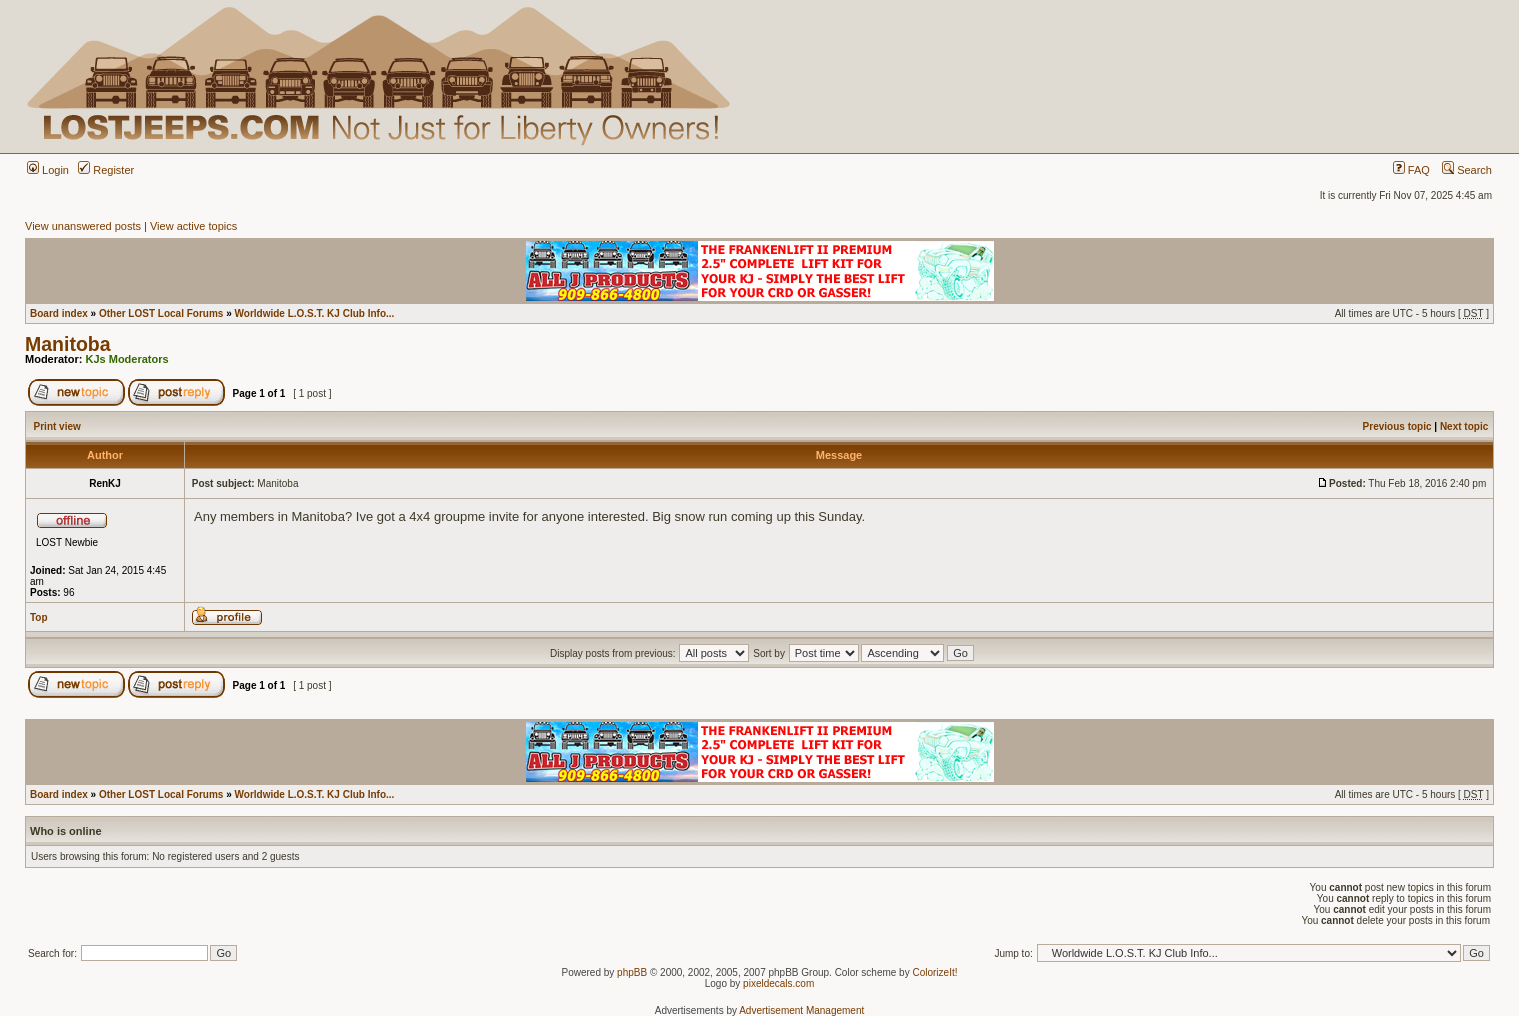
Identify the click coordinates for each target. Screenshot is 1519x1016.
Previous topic (1397, 426)
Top (39, 617)
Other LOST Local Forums (161, 313)
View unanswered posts (83, 226)
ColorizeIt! (934, 972)
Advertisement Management (801, 1010)
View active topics (193, 226)
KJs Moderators (127, 359)
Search (1467, 170)
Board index (59, 313)
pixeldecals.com (778, 983)
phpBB (632, 972)
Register (106, 170)
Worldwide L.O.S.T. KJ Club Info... (315, 313)
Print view (57, 426)
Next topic (1464, 426)
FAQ (1411, 170)
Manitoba (68, 344)
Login (48, 170)
